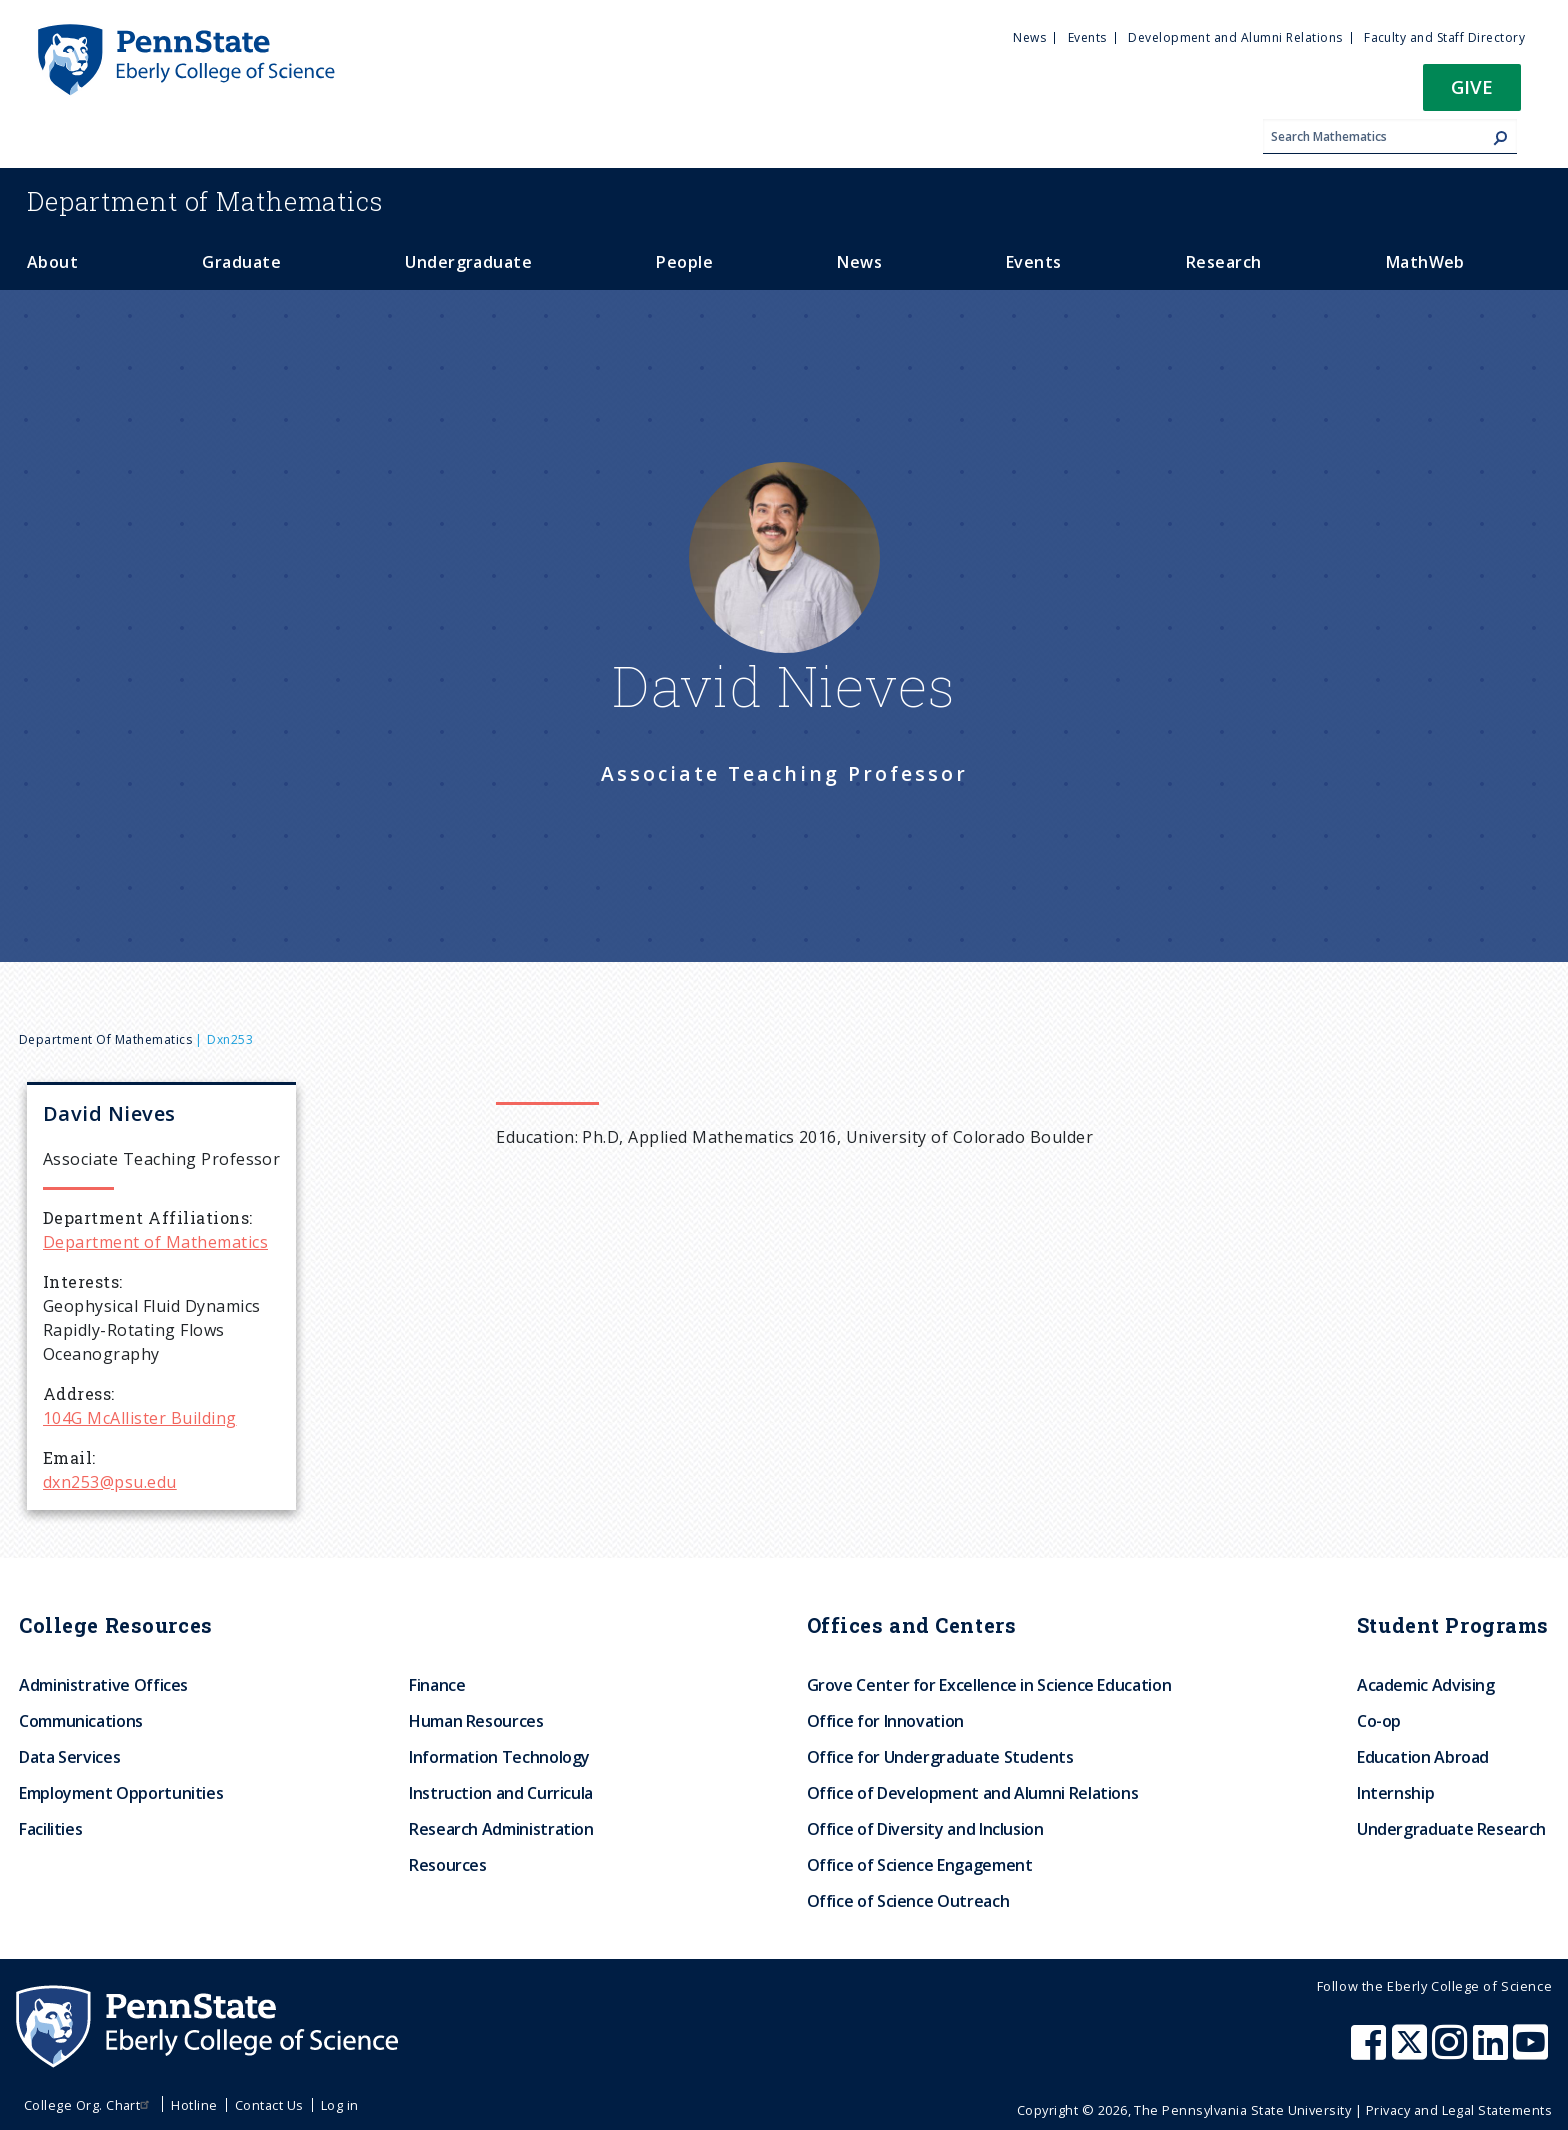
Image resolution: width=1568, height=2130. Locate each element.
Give (1472, 86)
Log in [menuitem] (340, 2105)
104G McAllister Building (140, 1418)
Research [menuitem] (1224, 262)
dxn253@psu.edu (110, 1482)
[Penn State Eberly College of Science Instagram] (1452, 2052)
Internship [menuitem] (1395, 1793)
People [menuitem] (684, 262)
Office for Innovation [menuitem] (885, 1721)
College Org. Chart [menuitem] (89, 2105)
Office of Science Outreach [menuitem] (908, 1901)
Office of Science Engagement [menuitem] (920, 1865)
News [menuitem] (1029, 37)
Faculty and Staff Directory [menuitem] (1444, 37)
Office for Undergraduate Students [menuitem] (940, 1757)
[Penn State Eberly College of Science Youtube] (1532, 2052)
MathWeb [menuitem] (1425, 262)
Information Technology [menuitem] (499, 1757)
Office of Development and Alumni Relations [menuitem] (973, 1793)
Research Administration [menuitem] (501, 1829)
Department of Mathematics (105, 1039)
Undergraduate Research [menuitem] (1451, 1829)
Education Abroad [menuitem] (1423, 1757)
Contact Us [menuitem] (269, 2105)
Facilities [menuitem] (50, 1829)
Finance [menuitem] (437, 1685)
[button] (1472, 93)
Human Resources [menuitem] (476, 1721)
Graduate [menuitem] (241, 262)
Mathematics (205, 201)
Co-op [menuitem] (1379, 1721)
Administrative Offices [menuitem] (103, 1685)
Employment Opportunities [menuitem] (121, 1793)
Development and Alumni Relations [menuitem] (1235, 37)
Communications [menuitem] (81, 1721)
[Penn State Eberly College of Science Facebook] (1371, 2052)
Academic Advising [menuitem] (1426, 1685)
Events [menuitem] (1087, 37)
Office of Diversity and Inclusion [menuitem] (925, 1829)
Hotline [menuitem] (194, 2105)
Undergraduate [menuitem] (468, 262)
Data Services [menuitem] (69, 1757)
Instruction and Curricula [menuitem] (501, 1793)
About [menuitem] (52, 262)
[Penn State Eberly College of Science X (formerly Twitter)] (1412, 2052)
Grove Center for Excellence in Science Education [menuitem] (989, 1685)
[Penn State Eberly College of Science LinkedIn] (1493, 2052)
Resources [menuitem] (448, 1865)
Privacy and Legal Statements (1459, 2110)
